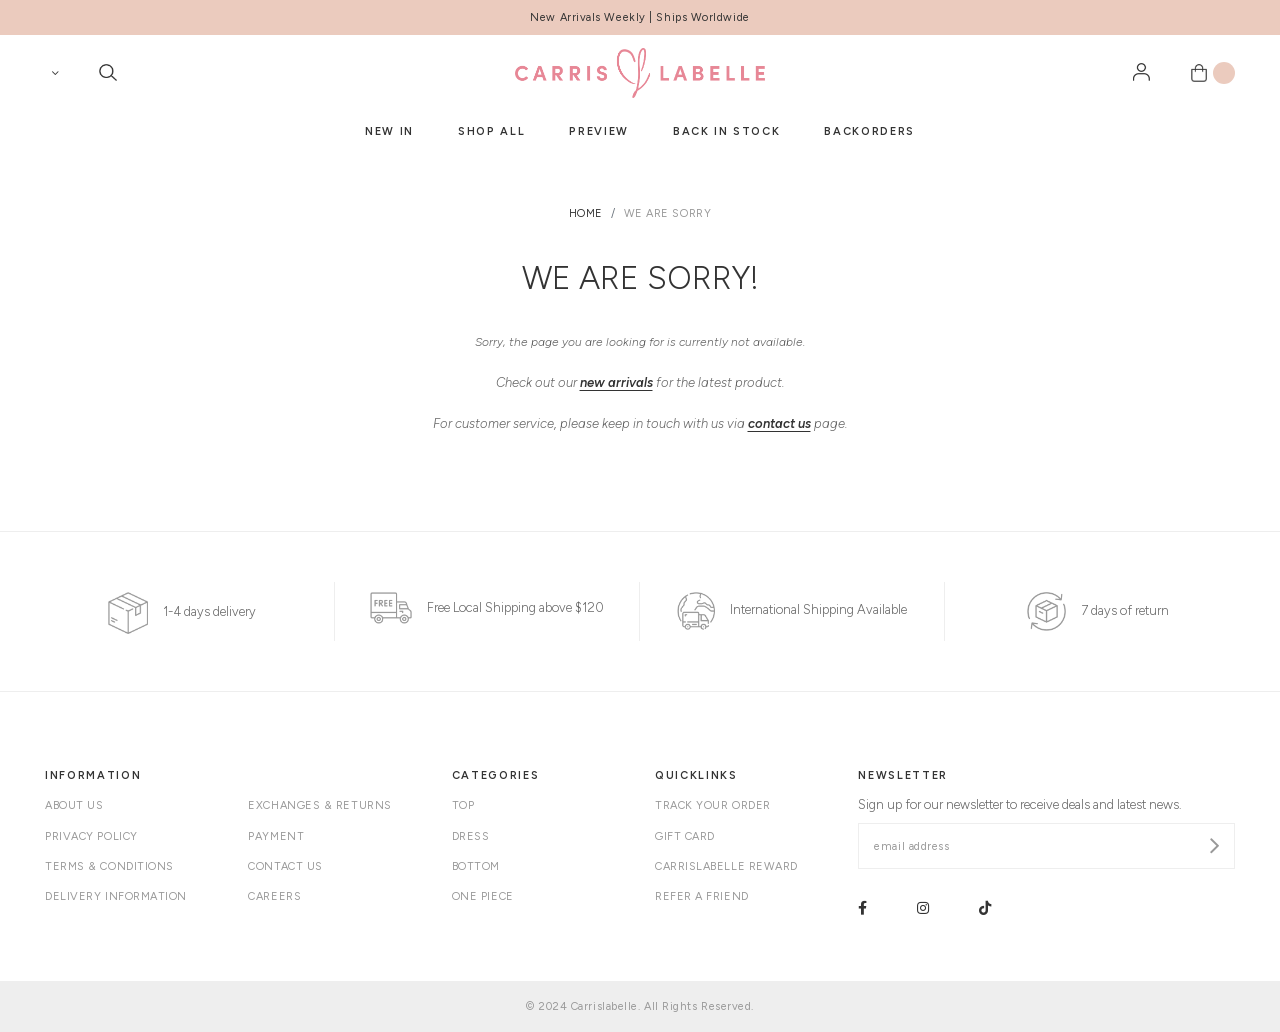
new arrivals (616, 382)
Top (463, 805)
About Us (74, 805)
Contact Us (285, 866)
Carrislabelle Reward (726, 866)
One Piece (483, 896)
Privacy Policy (91, 836)
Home (586, 213)
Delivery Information (116, 896)
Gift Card (685, 836)
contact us (779, 423)
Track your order (713, 805)
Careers (274, 896)
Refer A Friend (702, 896)
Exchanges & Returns (319, 805)
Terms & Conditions (109, 866)
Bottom (476, 866)
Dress (471, 836)
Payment (276, 836)
